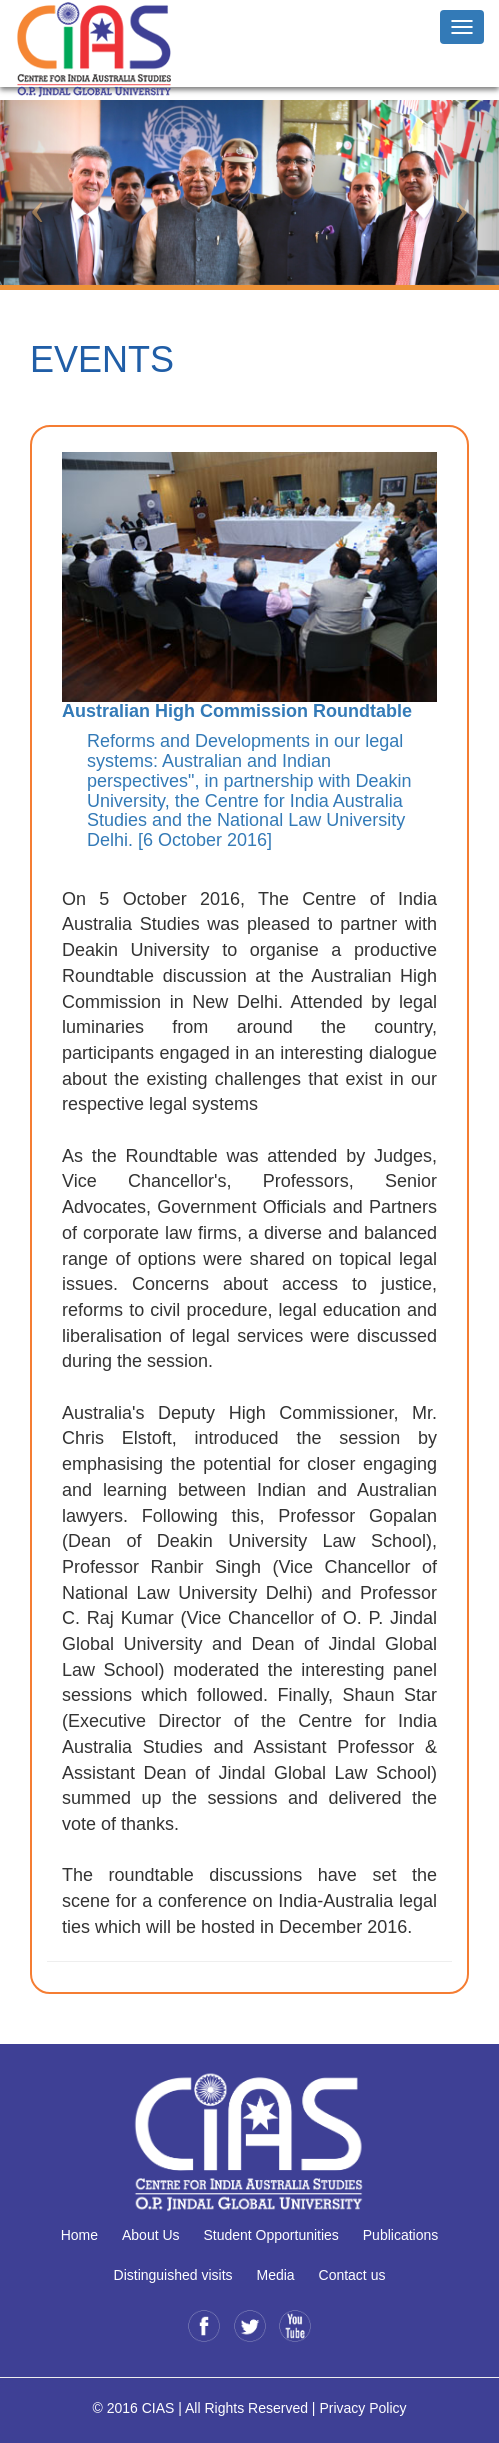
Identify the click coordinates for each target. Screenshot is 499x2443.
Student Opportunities (270, 2235)
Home (79, 2235)
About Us (151, 2235)
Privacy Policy (362, 2408)
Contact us (352, 2275)
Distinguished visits (173, 2275)
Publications (401, 2235)
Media (275, 2275)
